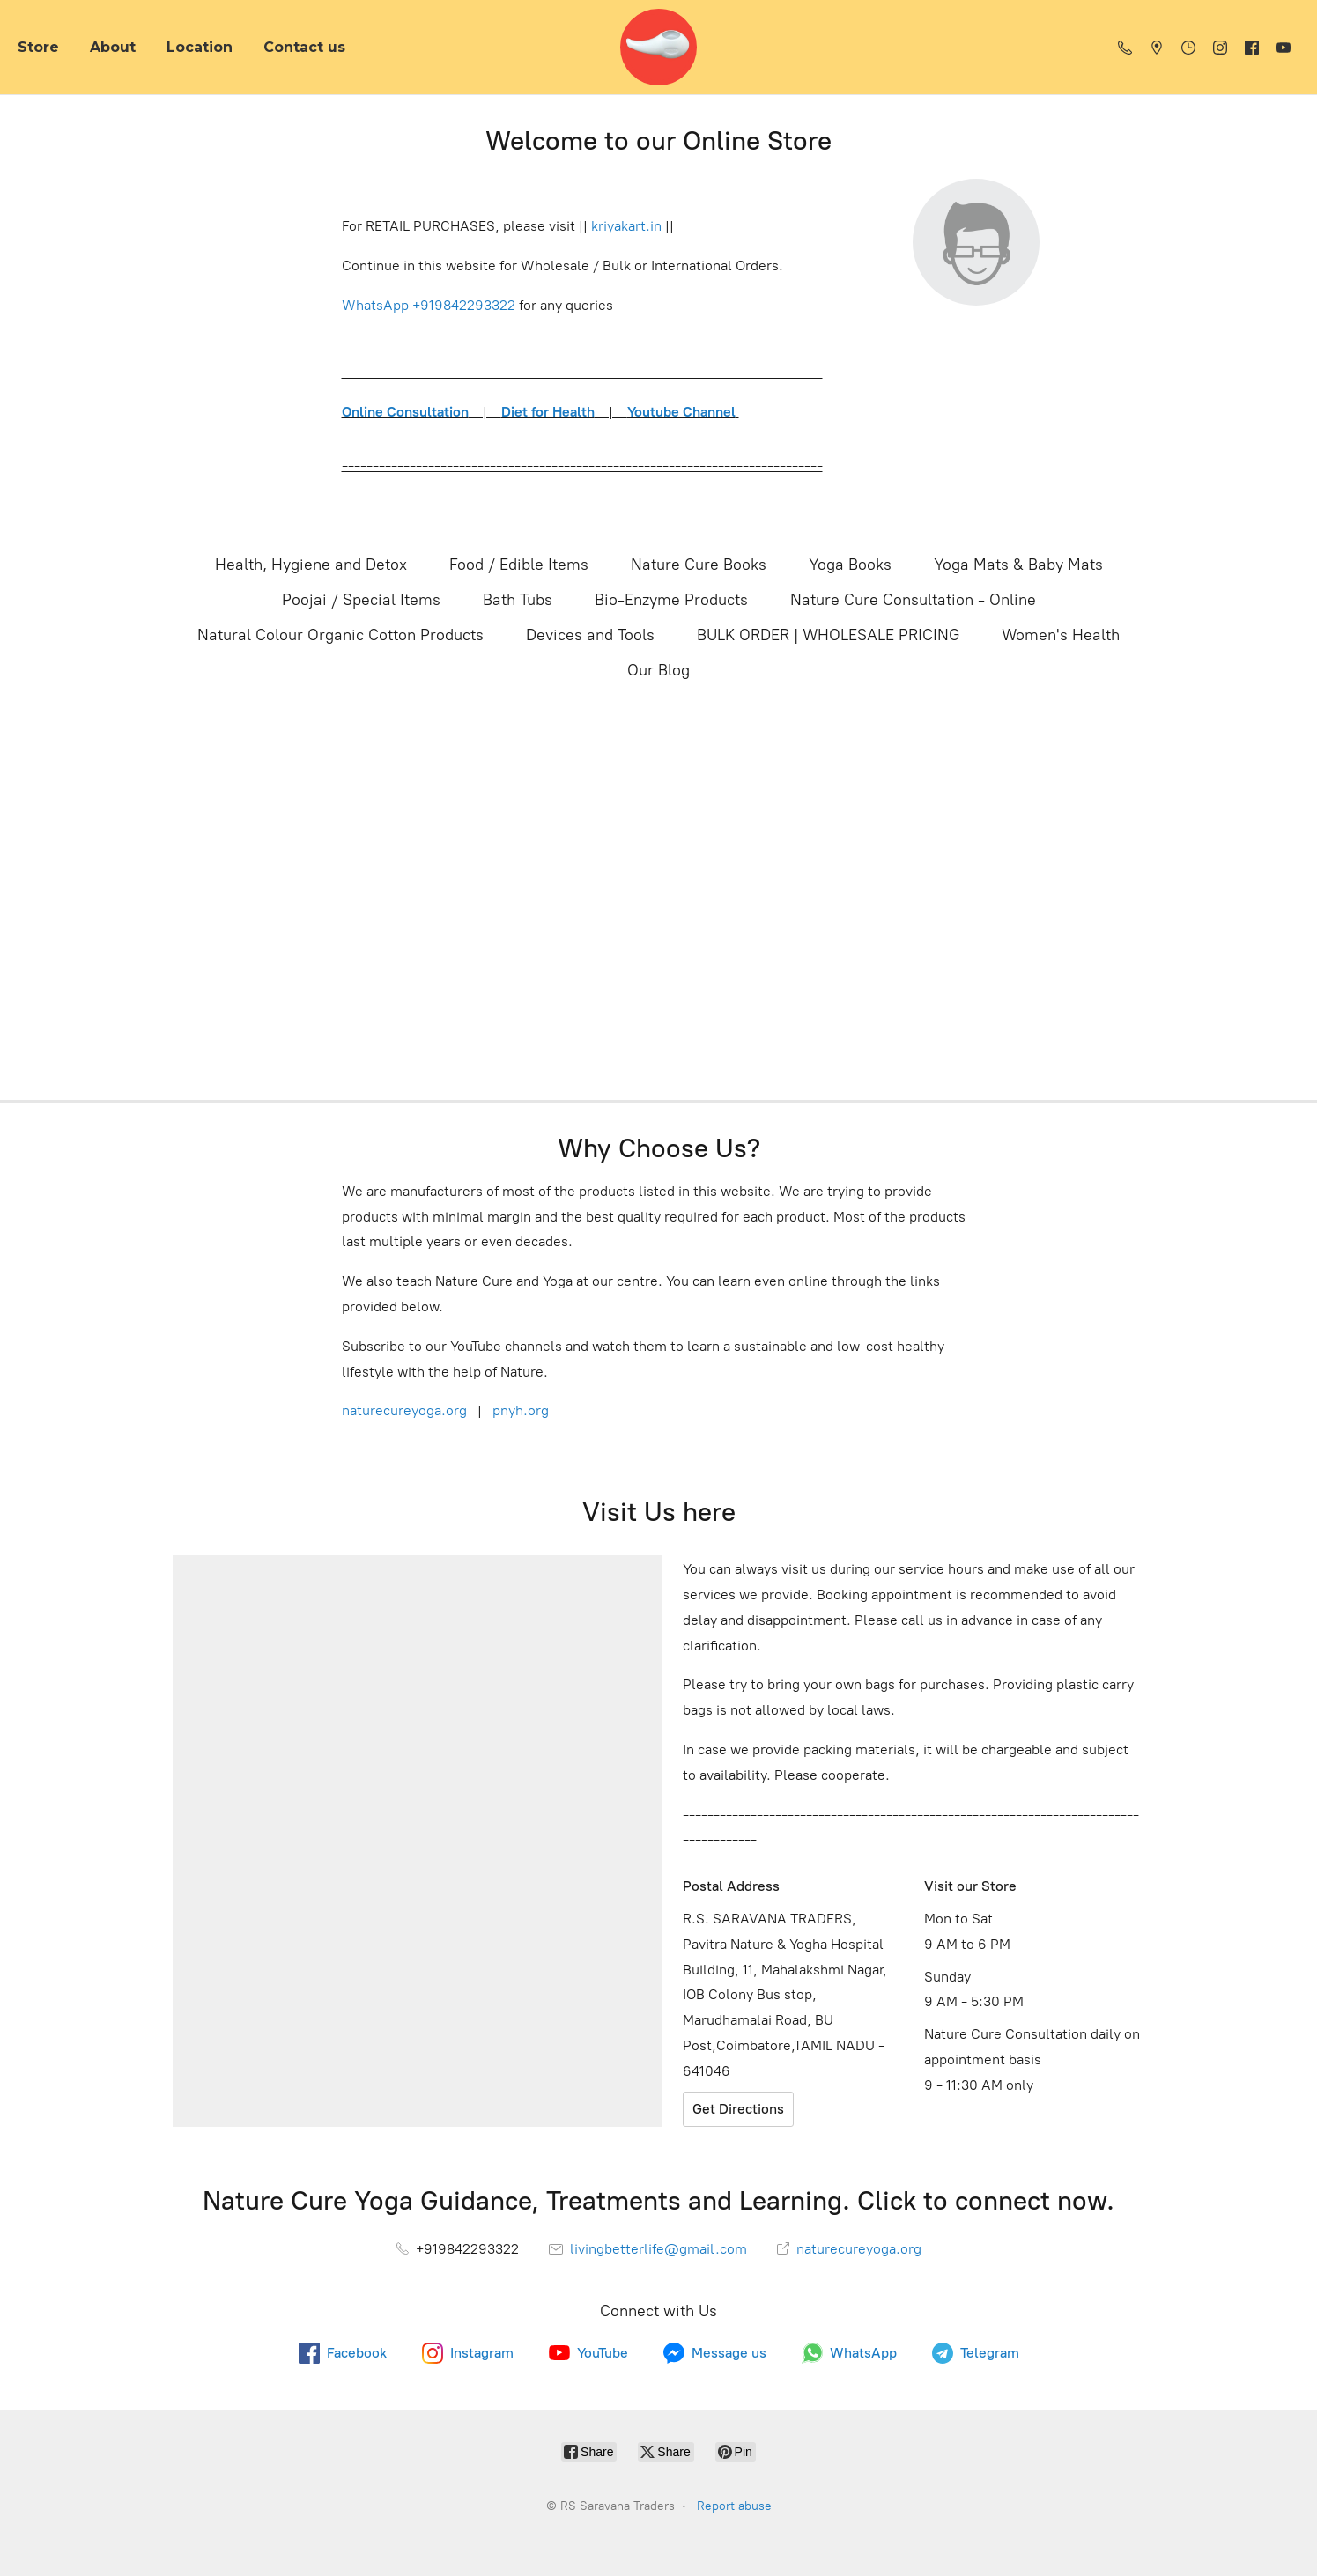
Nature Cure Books (698, 564)
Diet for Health (548, 411)
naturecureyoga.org (404, 1410)
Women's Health (1061, 635)
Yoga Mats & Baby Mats (1018, 564)
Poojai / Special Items (361, 599)
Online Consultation (405, 411)
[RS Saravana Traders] (658, 47)
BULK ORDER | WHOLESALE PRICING (828, 635)
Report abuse (734, 2505)
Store (38, 47)
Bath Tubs (517, 599)
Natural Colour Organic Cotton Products (340, 635)
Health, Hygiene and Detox (311, 564)
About (113, 47)
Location (199, 47)
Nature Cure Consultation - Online (913, 599)
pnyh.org (519, 1410)
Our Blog (658, 670)
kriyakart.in (626, 226)
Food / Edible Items (518, 564)
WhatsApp (375, 305)
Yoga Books (850, 564)
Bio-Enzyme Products (671, 599)
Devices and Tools (590, 635)
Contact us (304, 47)
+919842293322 (463, 305)
